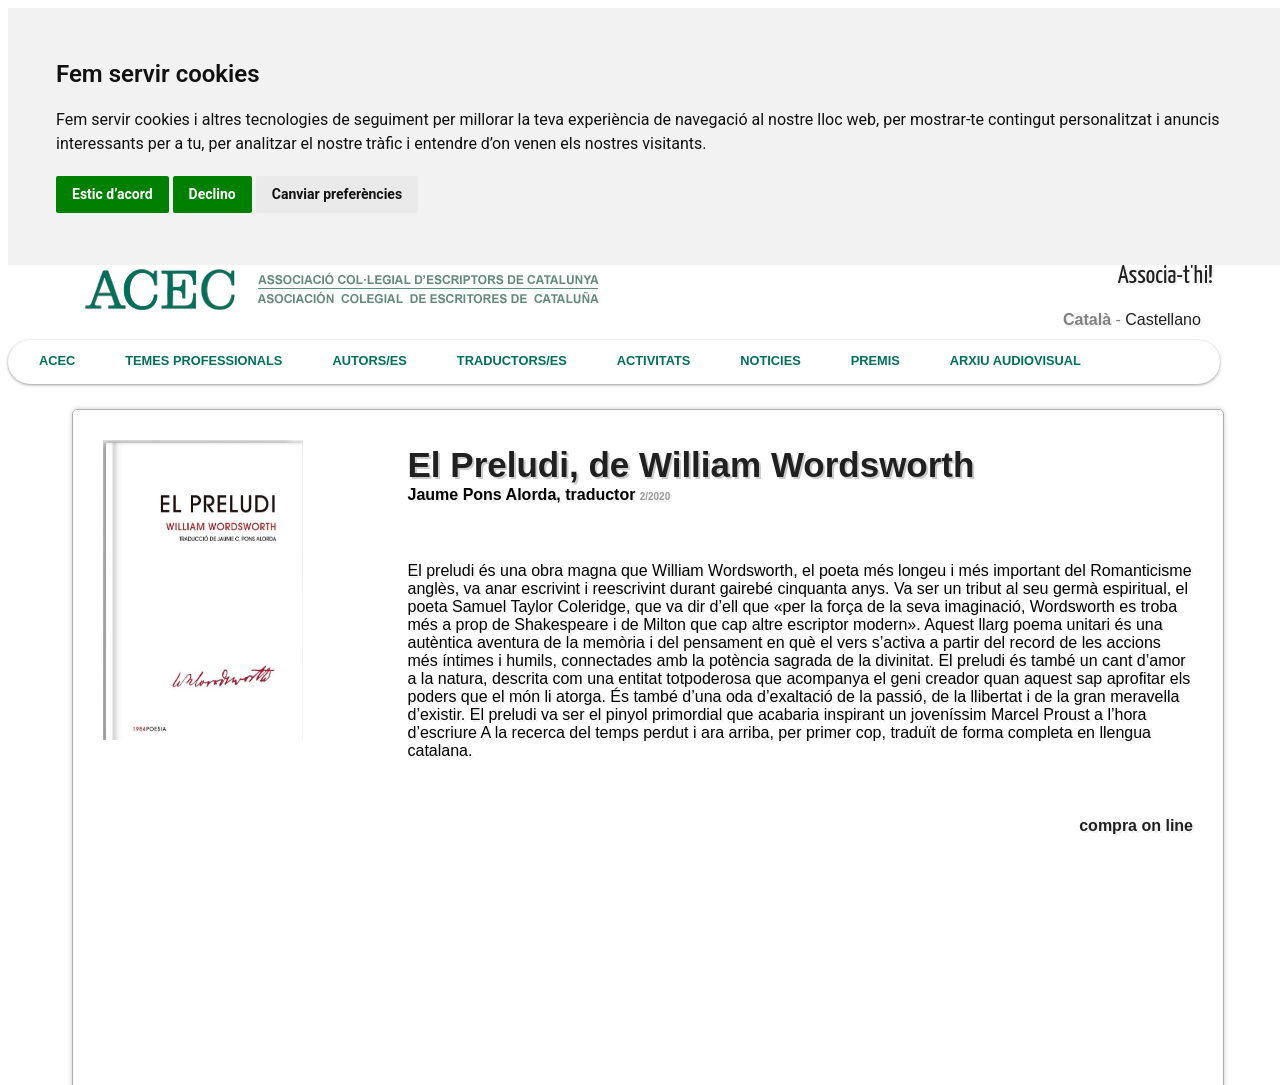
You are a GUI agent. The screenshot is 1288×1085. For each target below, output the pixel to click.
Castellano (1163, 319)
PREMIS (875, 360)
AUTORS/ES (369, 360)
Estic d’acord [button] (112, 194)
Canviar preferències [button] (337, 194)
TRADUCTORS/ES (512, 360)
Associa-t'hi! (1165, 276)
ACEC (57, 360)
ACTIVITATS (653, 360)
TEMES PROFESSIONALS (203, 360)
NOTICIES (770, 360)
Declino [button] (212, 194)
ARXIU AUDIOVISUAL (1015, 360)
